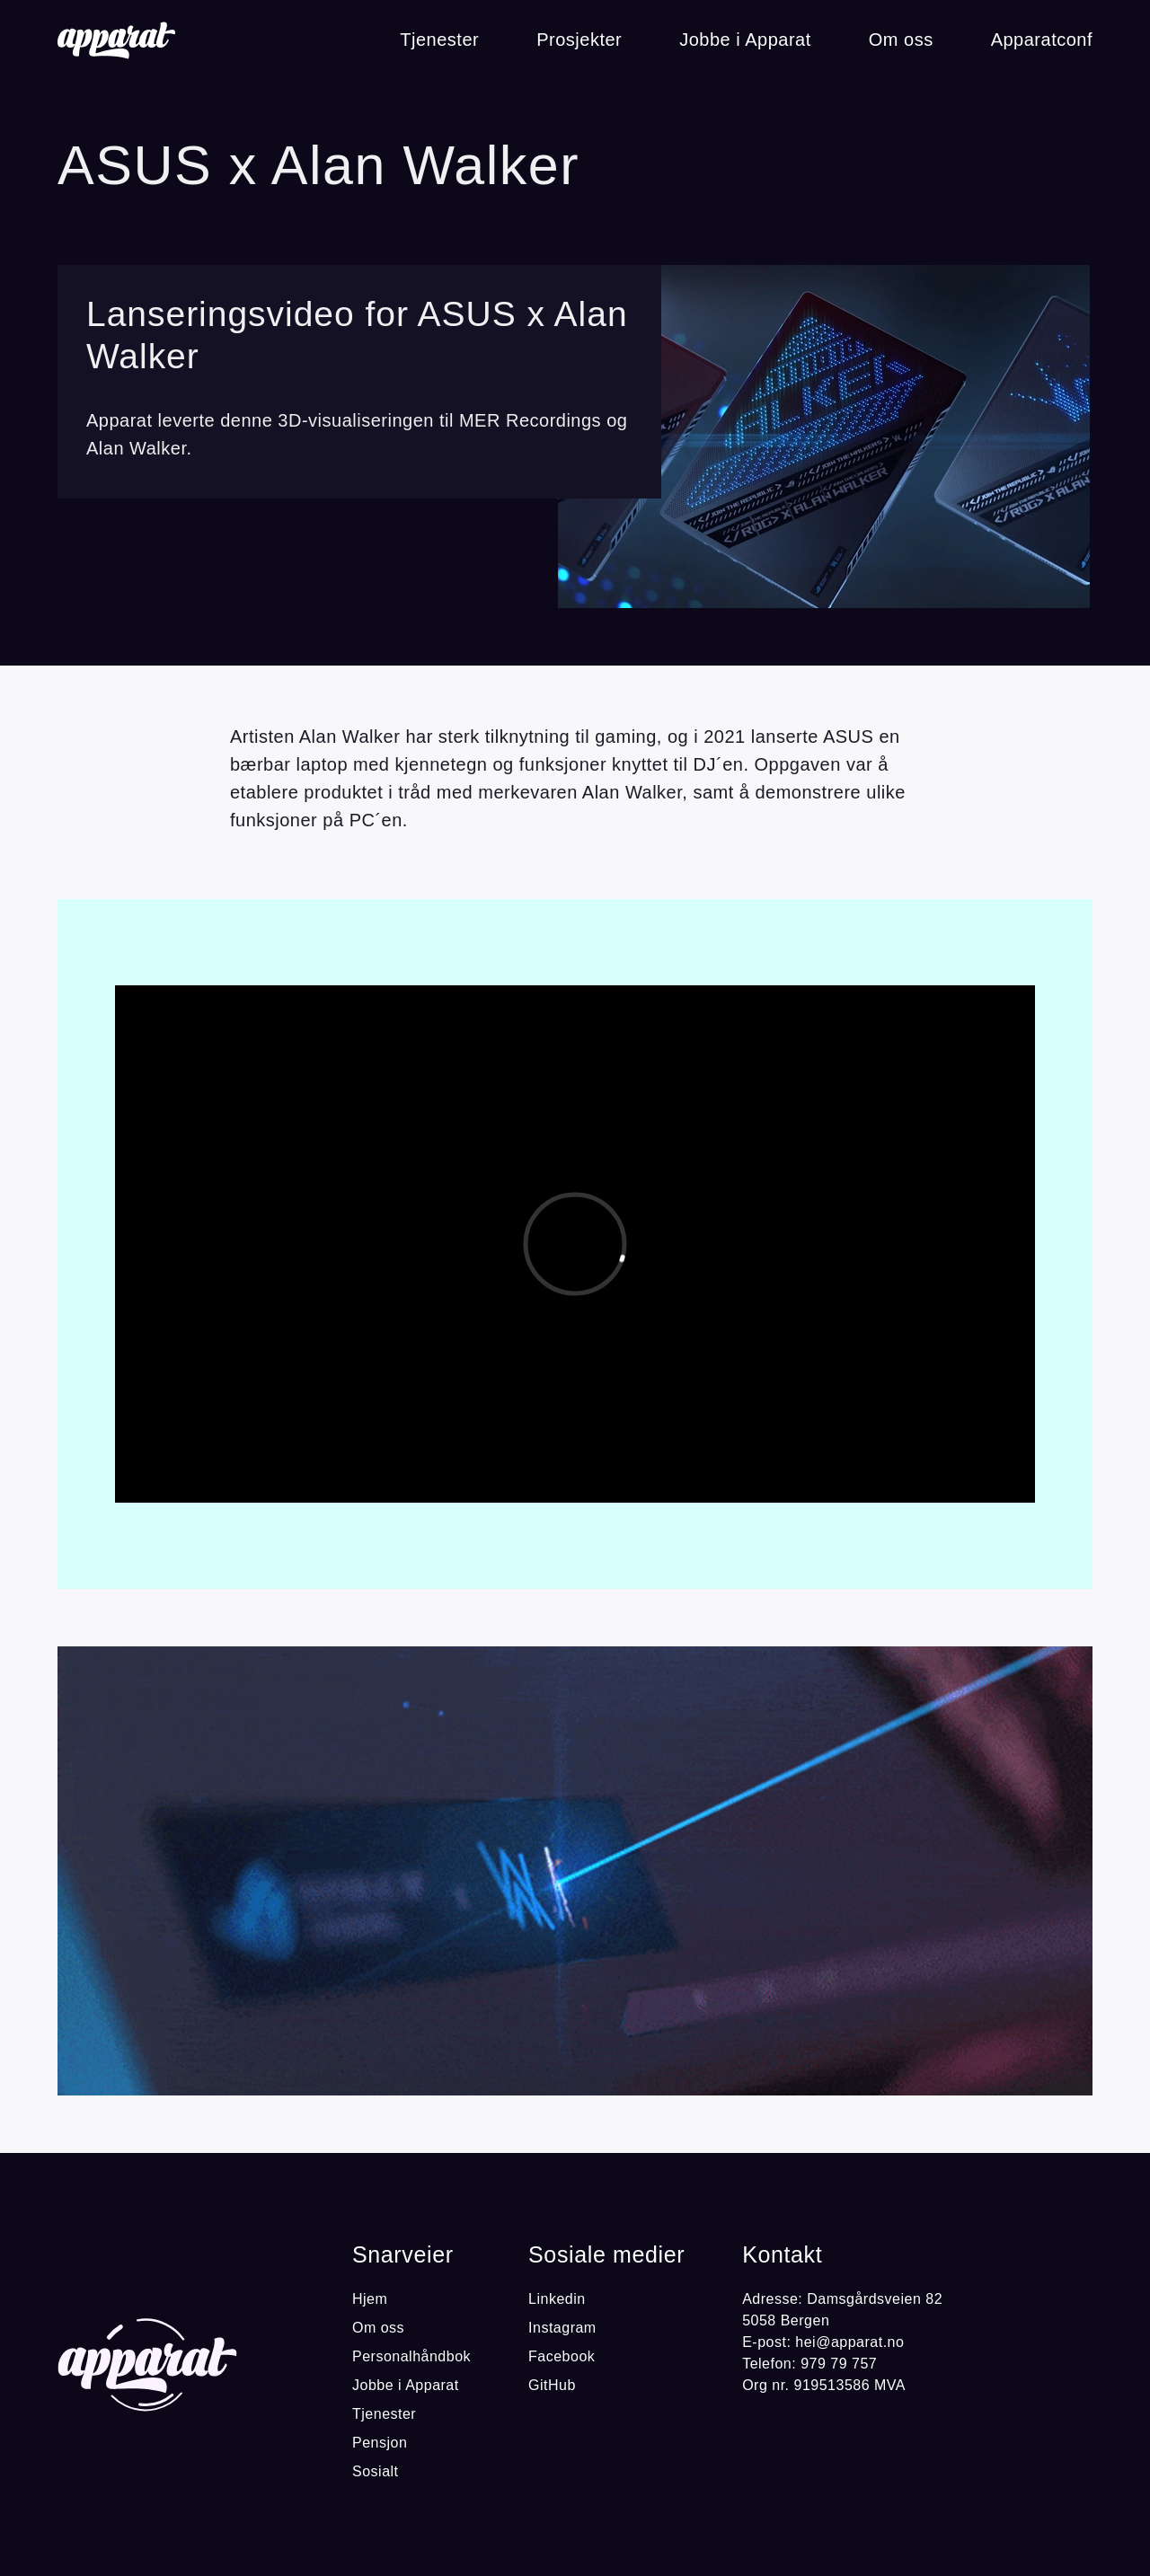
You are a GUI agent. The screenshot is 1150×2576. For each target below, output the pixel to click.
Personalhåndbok (411, 2356)
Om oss (901, 39)
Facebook (561, 2356)
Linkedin (557, 2299)
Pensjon (379, 2442)
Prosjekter (579, 39)
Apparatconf (1041, 39)
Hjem (369, 2299)
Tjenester (439, 39)
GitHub (552, 2385)
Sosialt (375, 2471)
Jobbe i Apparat (745, 39)
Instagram (562, 2327)
